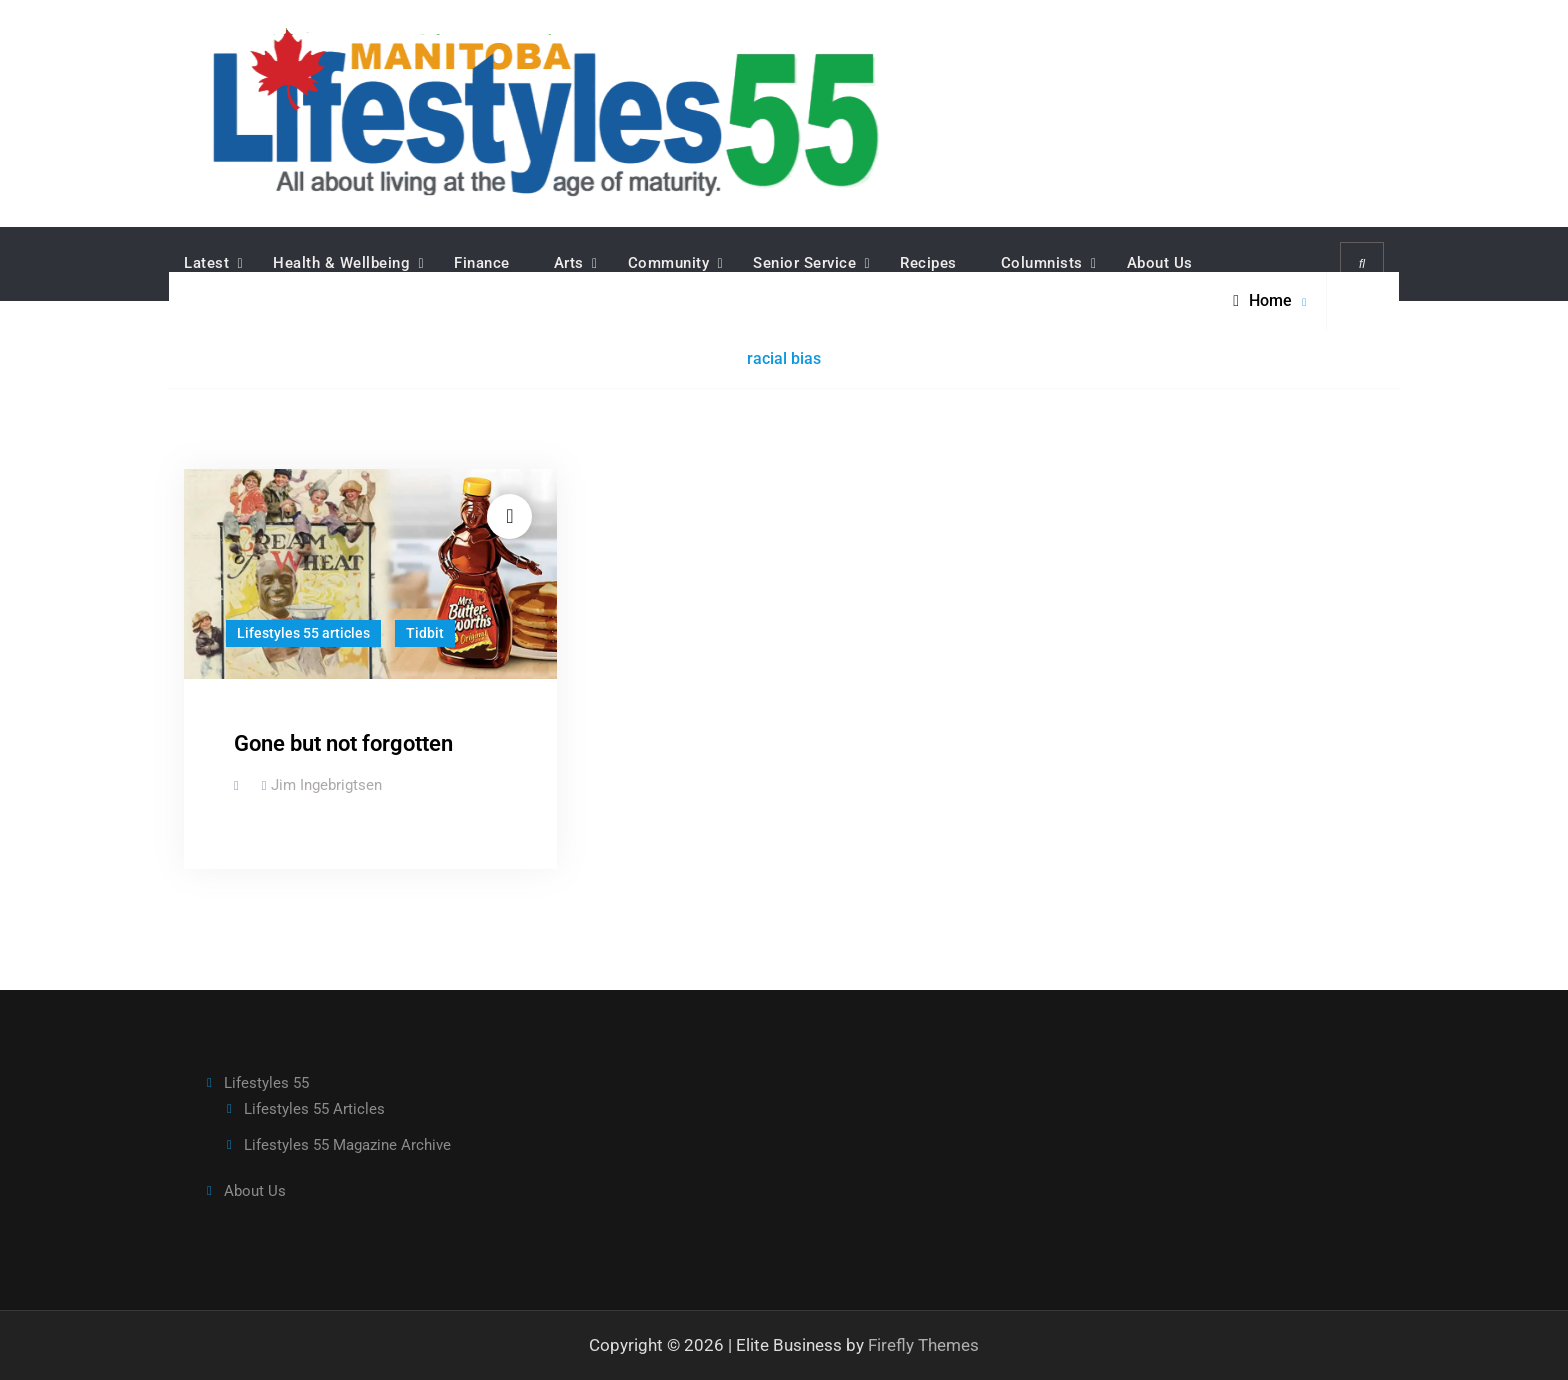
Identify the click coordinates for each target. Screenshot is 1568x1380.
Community (669, 263)
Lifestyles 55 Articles (314, 1109)
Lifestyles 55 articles (303, 633)
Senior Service (804, 263)
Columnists (1042, 263)
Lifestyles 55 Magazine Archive (347, 1145)
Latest (206, 263)
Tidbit (425, 633)
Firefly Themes (923, 1344)
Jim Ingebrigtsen (326, 785)
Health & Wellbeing (341, 263)
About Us (1160, 263)
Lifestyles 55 (266, 1082)
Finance (482, 263)
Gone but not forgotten (343, 743)
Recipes (928, 263)
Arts (569, 263)
